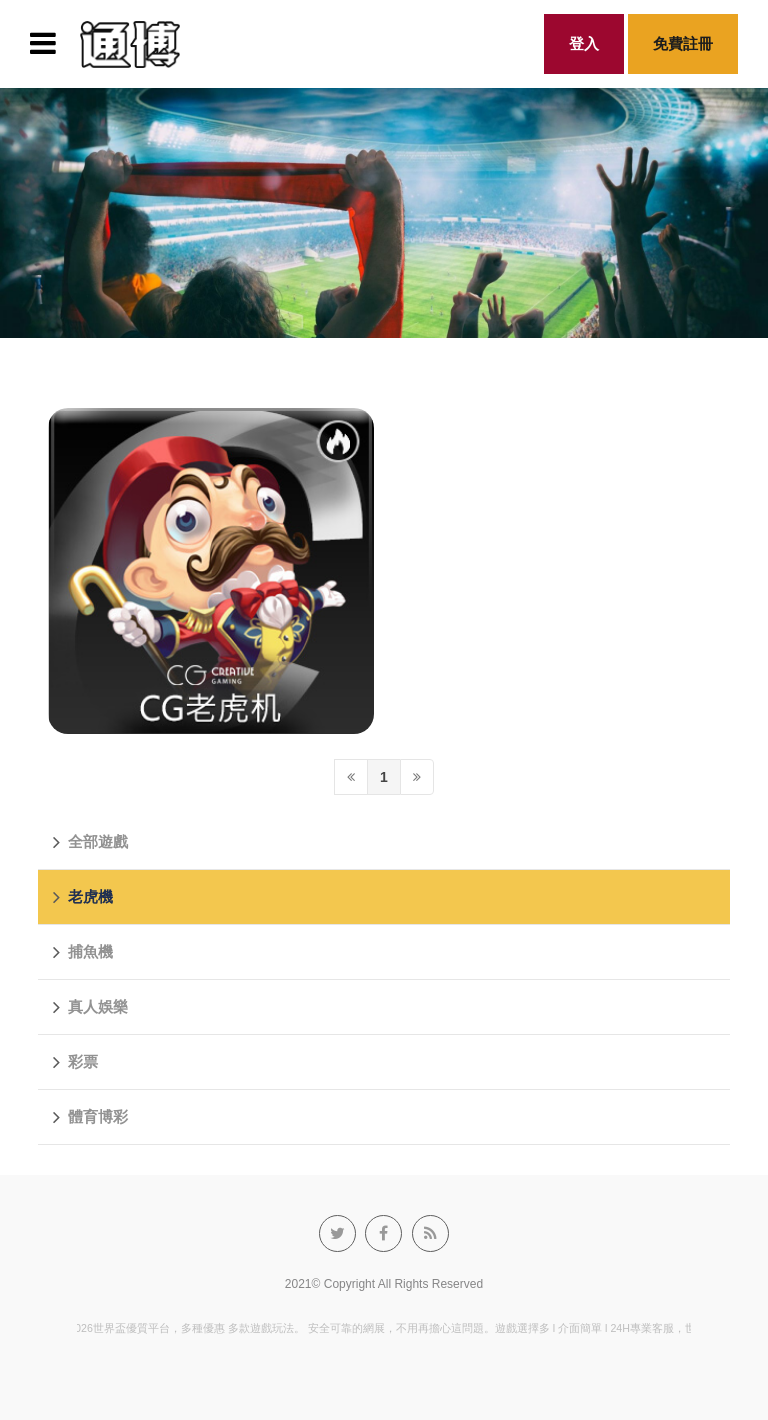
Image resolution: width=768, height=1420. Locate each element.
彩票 (75, 1062)
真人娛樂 (90, 1007)
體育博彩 (90, 1117)
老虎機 (83, 897)
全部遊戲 (90, 842)
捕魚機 (83, 952)
